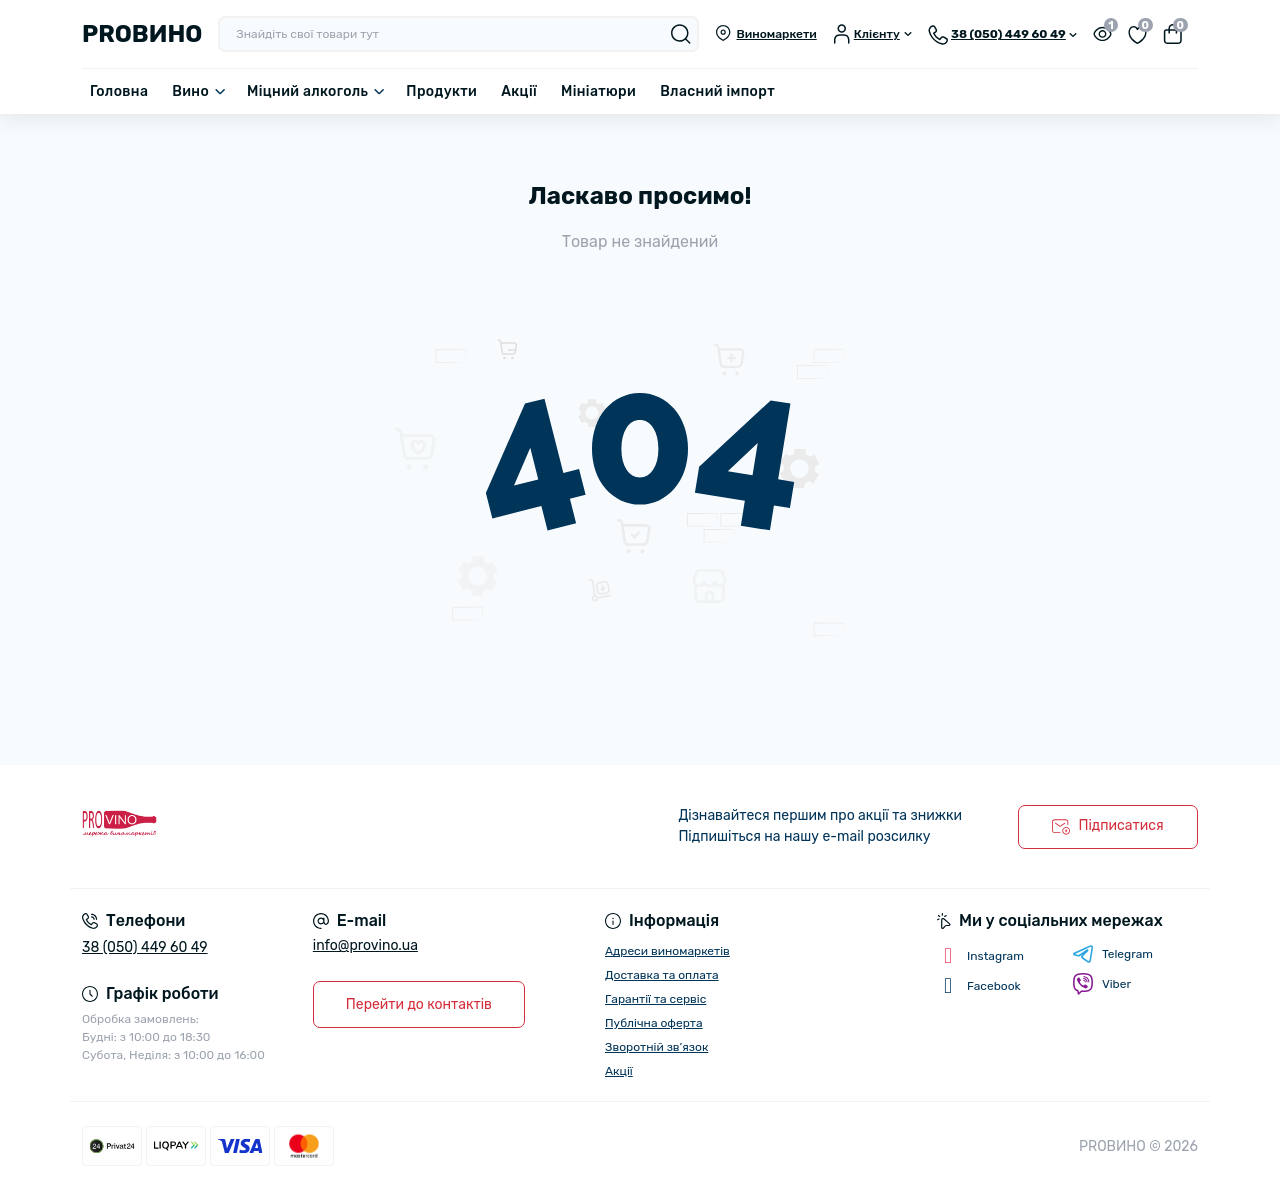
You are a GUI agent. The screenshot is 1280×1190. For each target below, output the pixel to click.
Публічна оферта (654, 1023)
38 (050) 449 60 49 (145, 947)
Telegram (1112, 954)
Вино (190, 91)
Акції (519, 91)
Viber (1101, 984)
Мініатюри (598, 91)
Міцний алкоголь (307, 91)
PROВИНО (142, 34)
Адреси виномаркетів (667, 951)
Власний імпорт (717, 91)
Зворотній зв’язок (656, 1047)
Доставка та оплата (662, 975)
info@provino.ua (365, 945)
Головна (119, 91)
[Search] (681, 34)
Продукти (441, 91)
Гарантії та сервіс (655, 999)
